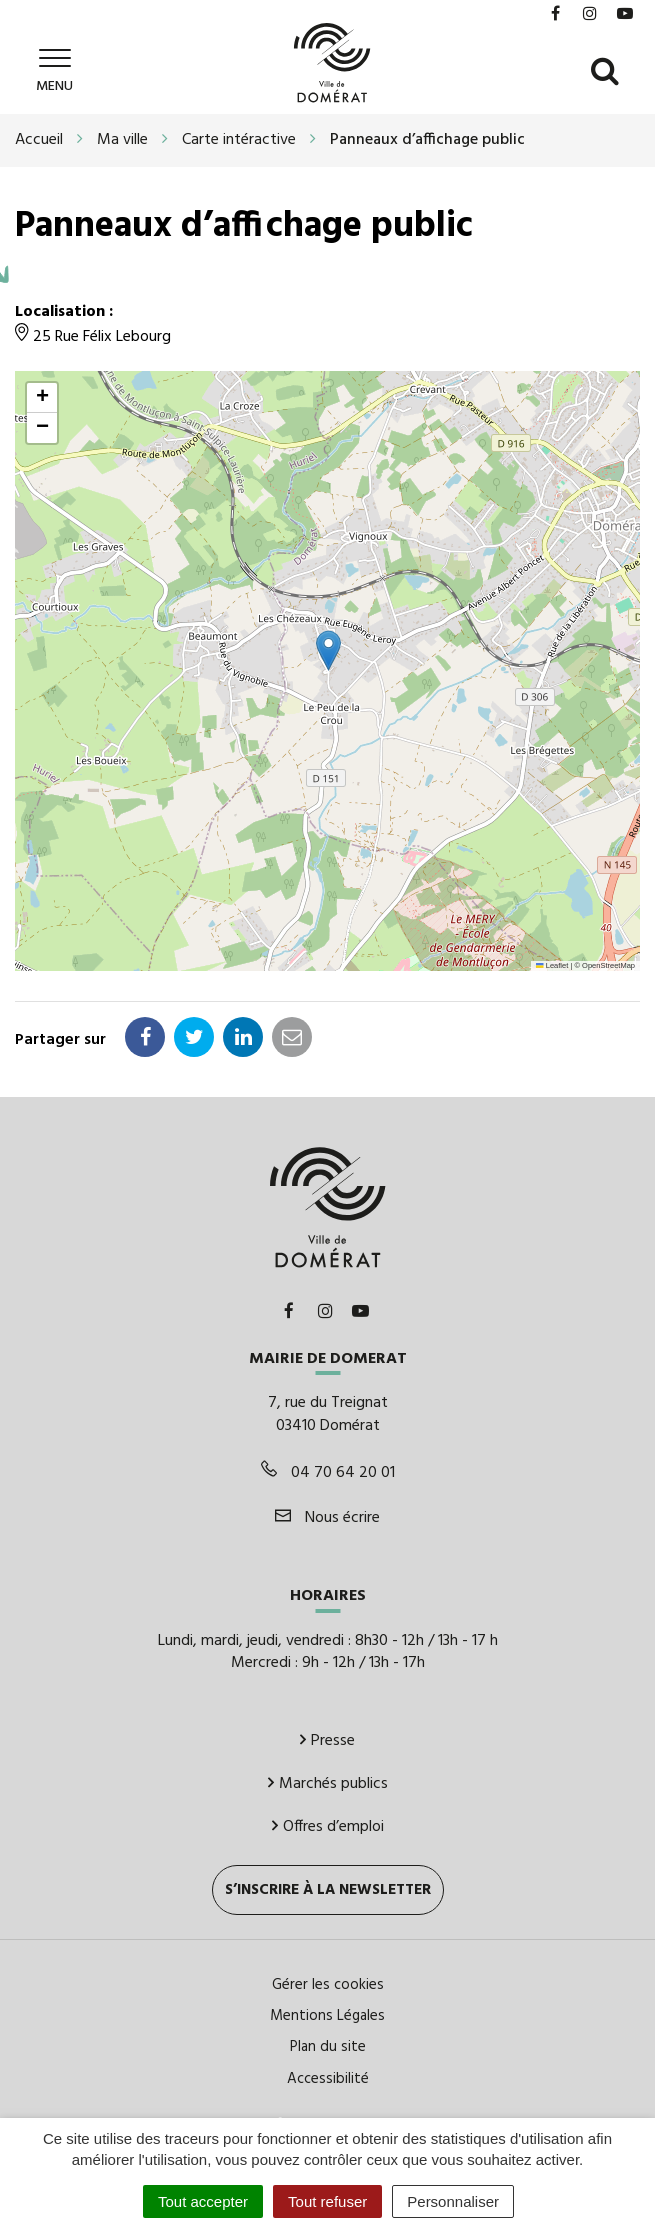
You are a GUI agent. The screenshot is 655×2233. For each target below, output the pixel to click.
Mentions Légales (327, 2013)
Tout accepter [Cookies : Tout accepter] (203, 2201)
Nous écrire (327, 1515)
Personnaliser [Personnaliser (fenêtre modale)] (453, 2201)
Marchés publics (328, 1781)
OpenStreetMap (608, 962)
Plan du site (328, 2045)
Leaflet (552, 962)
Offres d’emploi (328, 1824)
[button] (328, 647)
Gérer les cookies (328, 1982)
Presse (327, 1738)
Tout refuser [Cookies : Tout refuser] (327, 2201)
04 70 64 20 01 (328, 1470)
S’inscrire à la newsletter (328, 1887)
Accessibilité (328, 2076)
